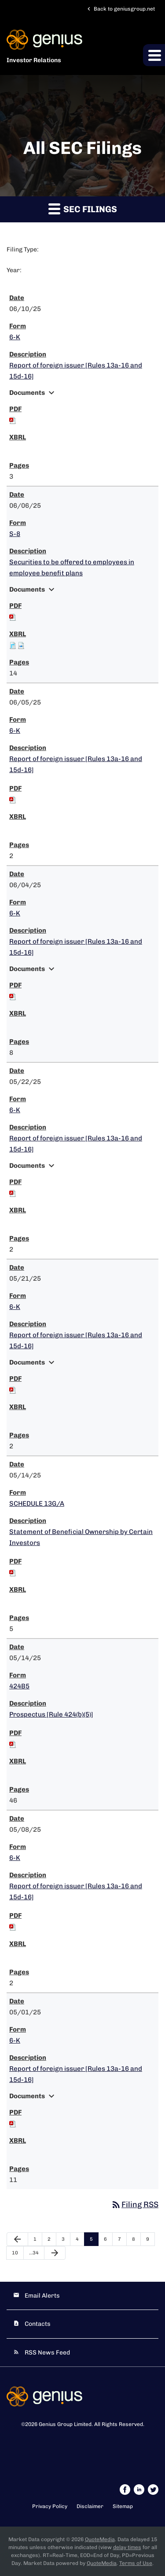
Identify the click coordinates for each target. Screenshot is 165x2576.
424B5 (19, 1686)
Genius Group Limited (65, 2424)
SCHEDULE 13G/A (36, 1503)
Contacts (38, 2324)
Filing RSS (134, 2204)
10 (15, 2253)
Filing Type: (23, 249)
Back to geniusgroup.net (120, 9)
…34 (34, 2253)
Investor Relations (34, 60)
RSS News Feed (47, 2352)
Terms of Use (135, 2563)
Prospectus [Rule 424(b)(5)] (51, 1714)
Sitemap (123, 2506)
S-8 (14, 534)
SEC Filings (82, 208)
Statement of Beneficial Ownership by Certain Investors (81, 1537)
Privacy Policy (49, 2506)
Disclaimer (90, 2506)
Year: (14, 270)
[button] (154, 55)
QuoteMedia (100, 2539)
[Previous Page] (17, 2239)
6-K (14, 337)
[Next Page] (55, 2253)
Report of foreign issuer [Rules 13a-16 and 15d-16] (75, 370)
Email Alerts (42, 2295)
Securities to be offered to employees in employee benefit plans (71, 567)
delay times (127, 2547)
